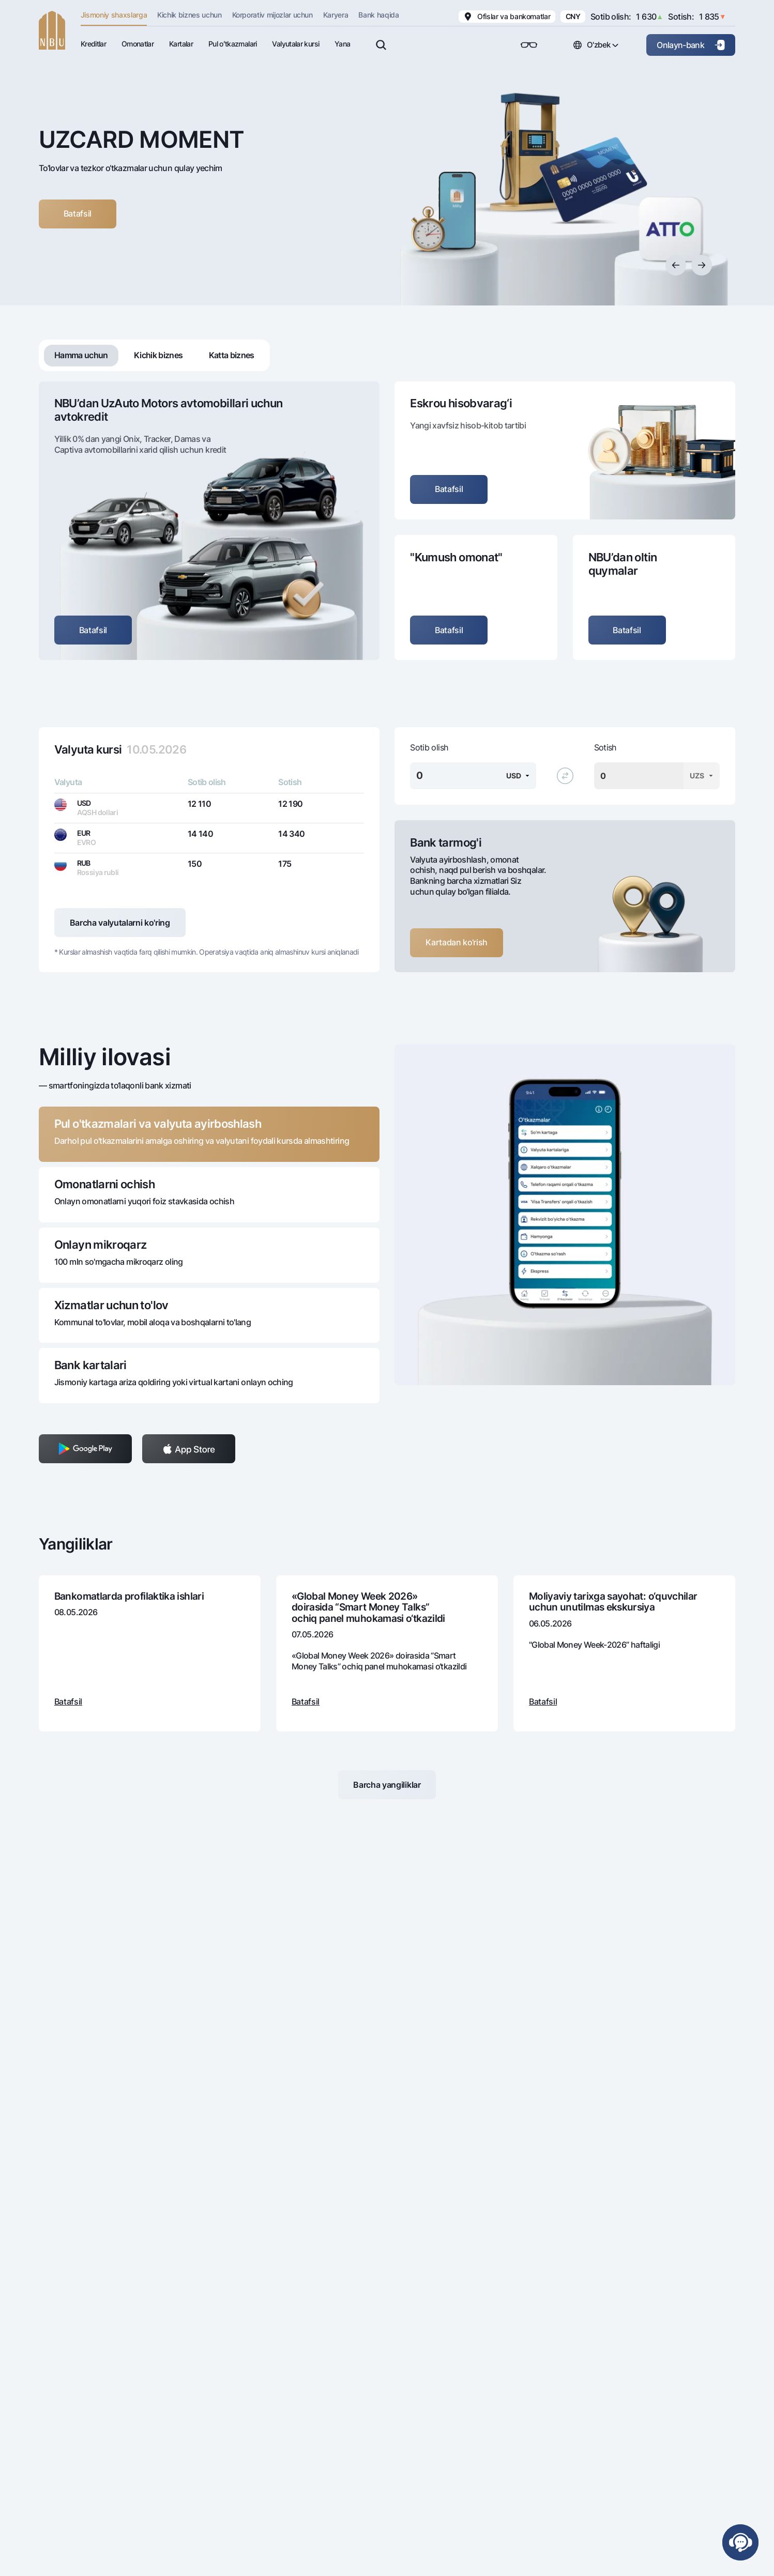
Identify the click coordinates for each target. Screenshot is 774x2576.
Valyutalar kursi (295, 43)
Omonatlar (138, 43)
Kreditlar (93, 43)
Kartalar (181, 43)
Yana (342, 43)
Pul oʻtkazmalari (232, 43)
